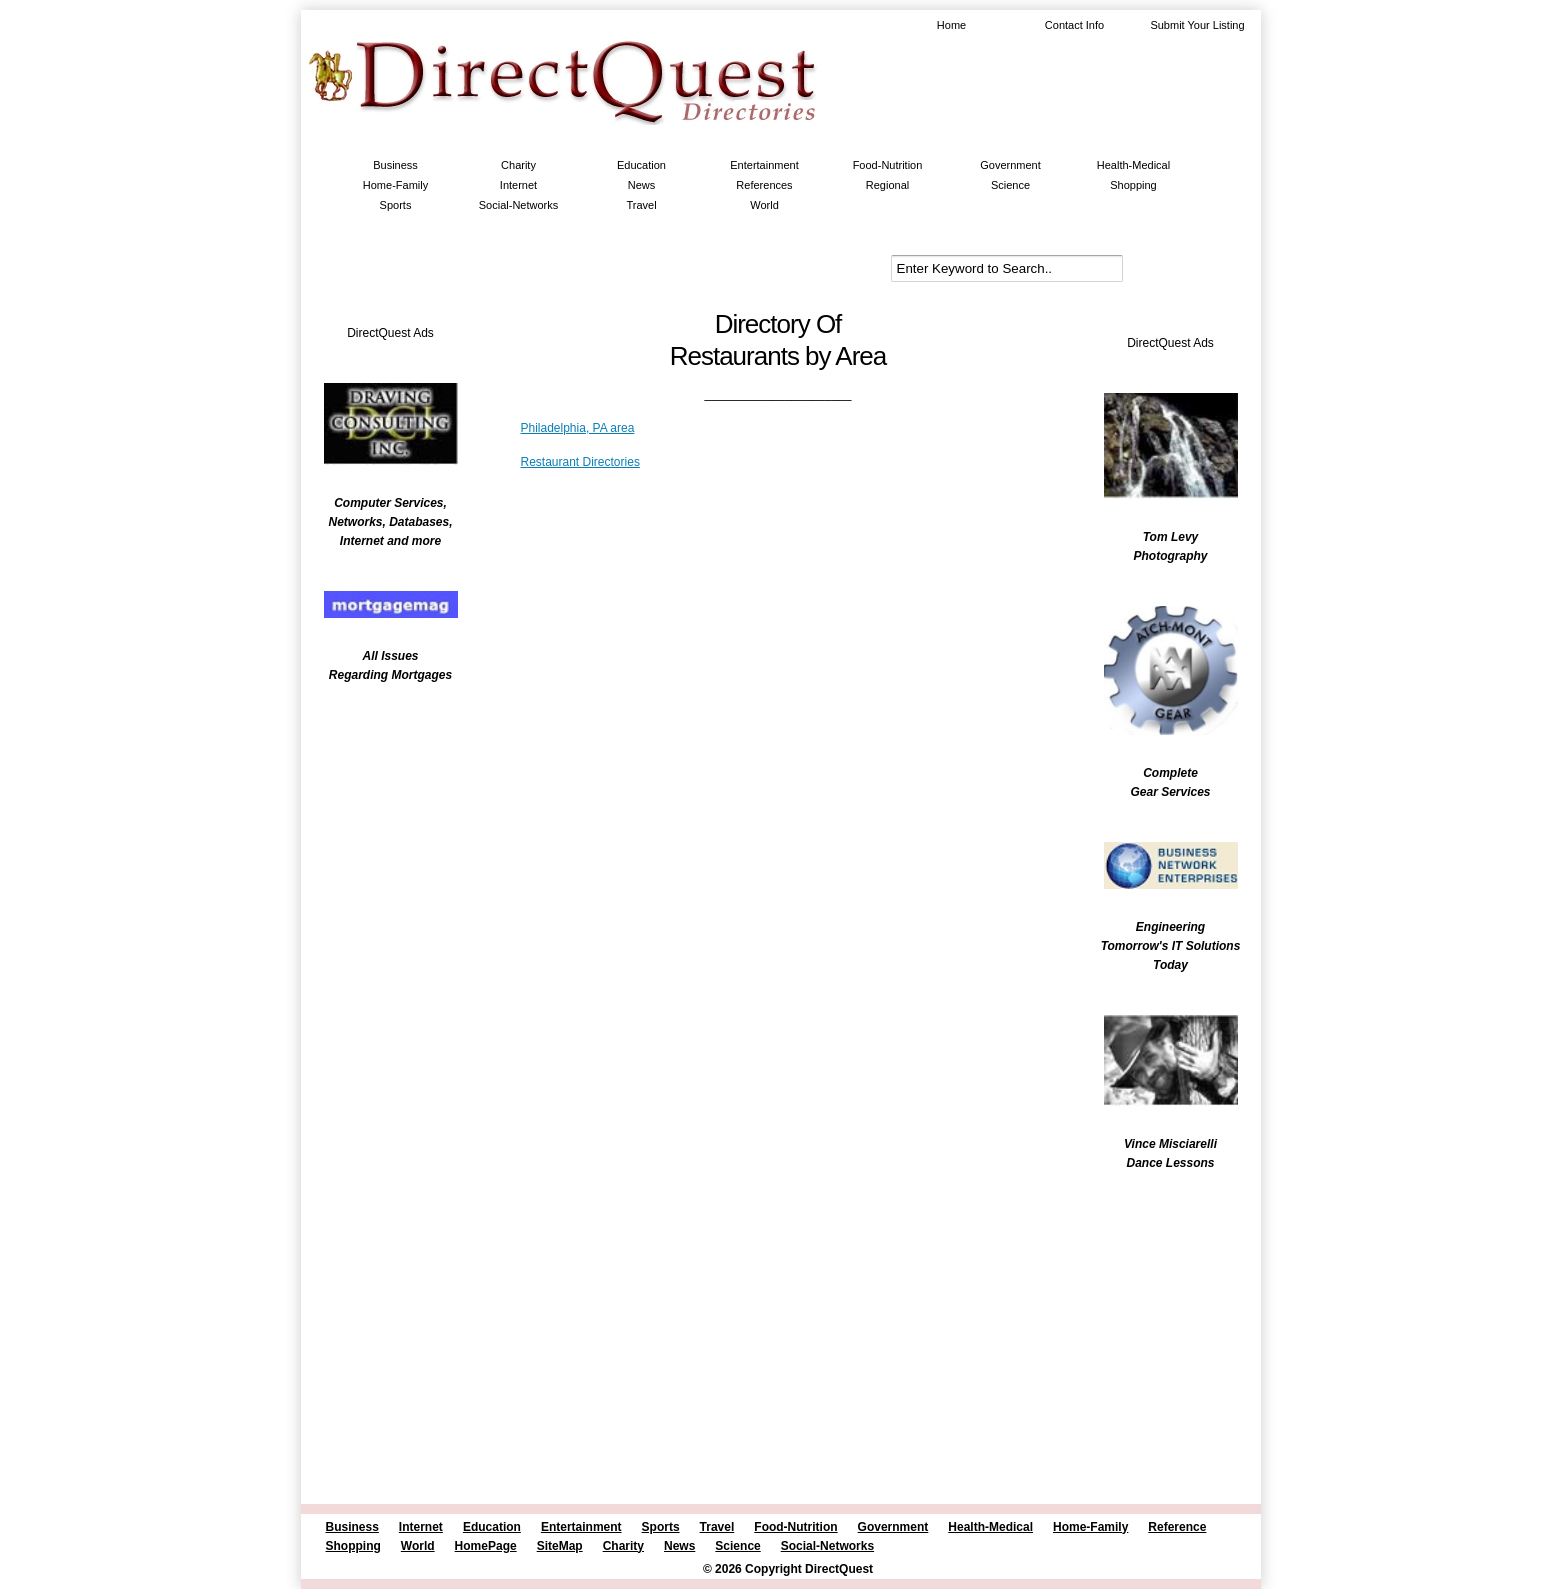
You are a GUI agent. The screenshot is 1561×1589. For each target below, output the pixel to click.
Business (395, 165)
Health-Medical (1133, 165)
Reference (1177, 1527)
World (764, 205)
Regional (887, 185)
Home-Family (395, 185)
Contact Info (1074, 25)
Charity (518, 165)
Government (1010, 165)
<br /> (381, 825)
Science (1010, 185)
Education (641, 165)
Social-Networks (518, 205)
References (764, 185)
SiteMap (560, 1546)
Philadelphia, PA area (578, 428)
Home (951, 25)
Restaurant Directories (580, 462)
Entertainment (764, 165)
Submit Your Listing (1197, 25)
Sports (396, 205)
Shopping (1133, 185)
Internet (518, 185)
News (642, 185)
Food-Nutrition (888, 165)
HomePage (486, 1546)
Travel (641, 205)
